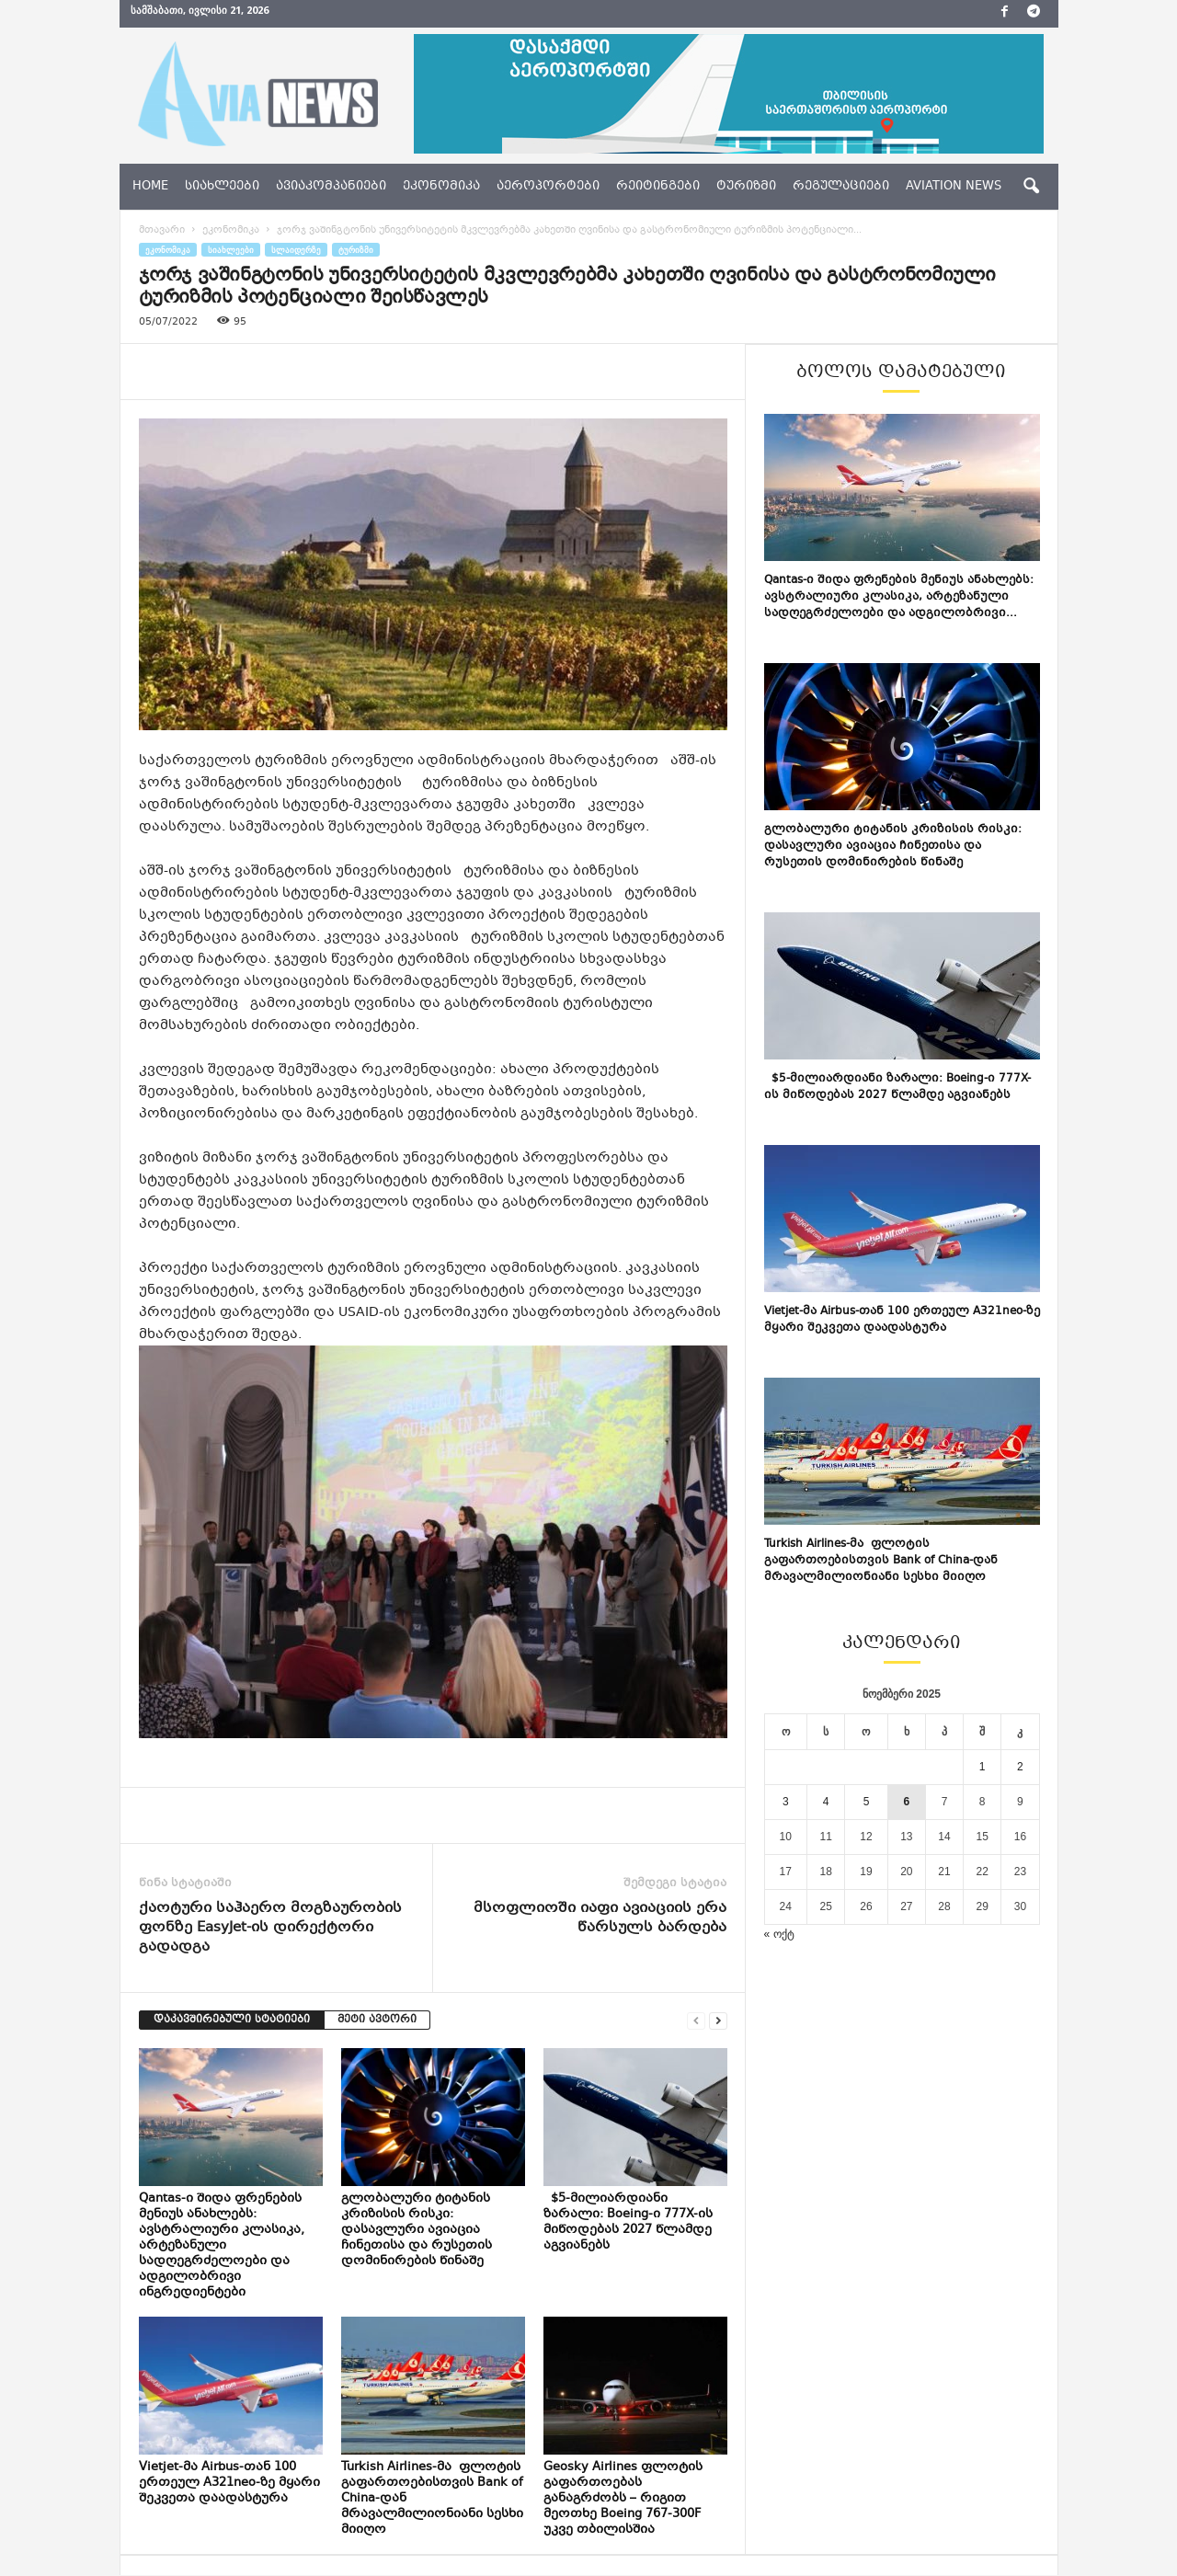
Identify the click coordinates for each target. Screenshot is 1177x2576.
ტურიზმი (746, 186)
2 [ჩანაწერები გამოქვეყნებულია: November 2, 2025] (1020, 1766)
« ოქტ (779, 1934)
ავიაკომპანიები (331, 186)
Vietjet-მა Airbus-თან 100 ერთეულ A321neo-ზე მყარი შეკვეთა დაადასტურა (229, 2483)
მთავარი (162, 230)
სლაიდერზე (296, 250)
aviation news (953, 186)
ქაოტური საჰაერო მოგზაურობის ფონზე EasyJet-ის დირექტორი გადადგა (270, 1928)
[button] (1031, 186)
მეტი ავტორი (377, 2020)
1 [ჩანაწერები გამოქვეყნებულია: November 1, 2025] (982, 1766)
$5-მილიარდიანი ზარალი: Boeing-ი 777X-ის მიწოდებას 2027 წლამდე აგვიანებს (628, 2222)
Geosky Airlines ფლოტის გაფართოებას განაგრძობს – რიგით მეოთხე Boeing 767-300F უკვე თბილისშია (623, 2498)
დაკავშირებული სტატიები (232, 2020)
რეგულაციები (841, 186)
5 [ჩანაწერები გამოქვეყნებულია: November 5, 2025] (866, 1801)
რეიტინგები (658, 186)
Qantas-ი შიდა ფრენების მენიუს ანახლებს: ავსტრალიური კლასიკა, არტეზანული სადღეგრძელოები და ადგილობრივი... (899, 597)
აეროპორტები (548, 186)
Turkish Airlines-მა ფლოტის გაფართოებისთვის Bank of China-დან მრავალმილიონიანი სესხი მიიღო (881, 1561)
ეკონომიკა (441, 186)
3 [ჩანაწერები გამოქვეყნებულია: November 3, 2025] (786, 1801)
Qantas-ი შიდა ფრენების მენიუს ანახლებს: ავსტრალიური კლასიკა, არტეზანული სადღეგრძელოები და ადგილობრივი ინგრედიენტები (221, 2246)
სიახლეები (222, 186)
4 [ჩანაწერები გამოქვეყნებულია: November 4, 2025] (826, 1801)
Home (150, 186)
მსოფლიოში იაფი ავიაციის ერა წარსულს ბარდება (600, 1918)
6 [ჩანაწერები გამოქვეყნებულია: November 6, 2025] (907, 1801)
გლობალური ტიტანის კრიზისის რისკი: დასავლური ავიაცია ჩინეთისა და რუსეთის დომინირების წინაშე (416, 2230)
